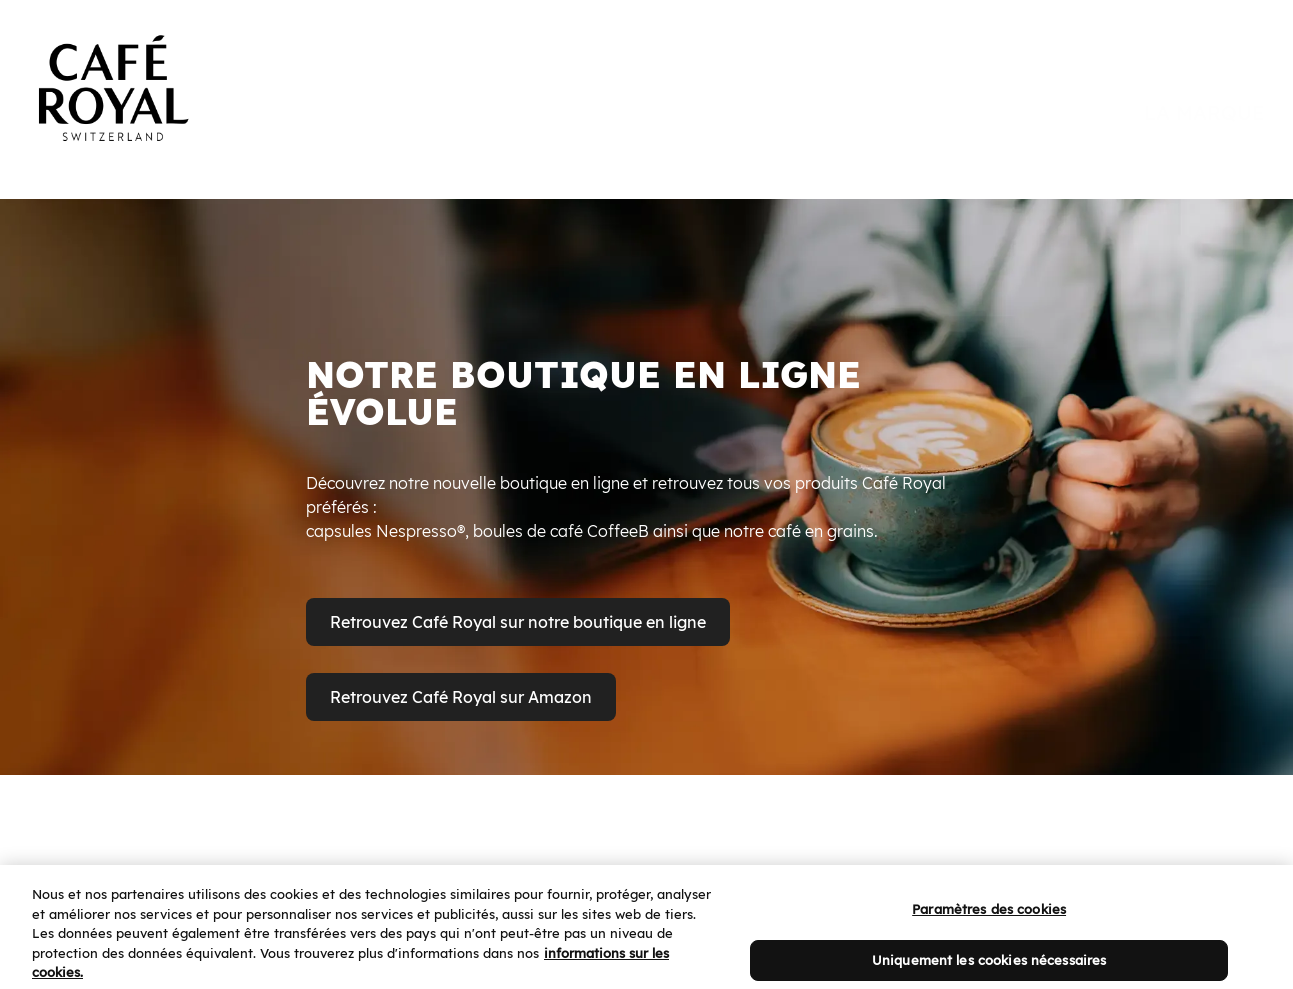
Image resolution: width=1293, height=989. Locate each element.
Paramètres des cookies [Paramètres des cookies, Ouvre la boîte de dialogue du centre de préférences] (989, 928)
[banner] (646, 72)
